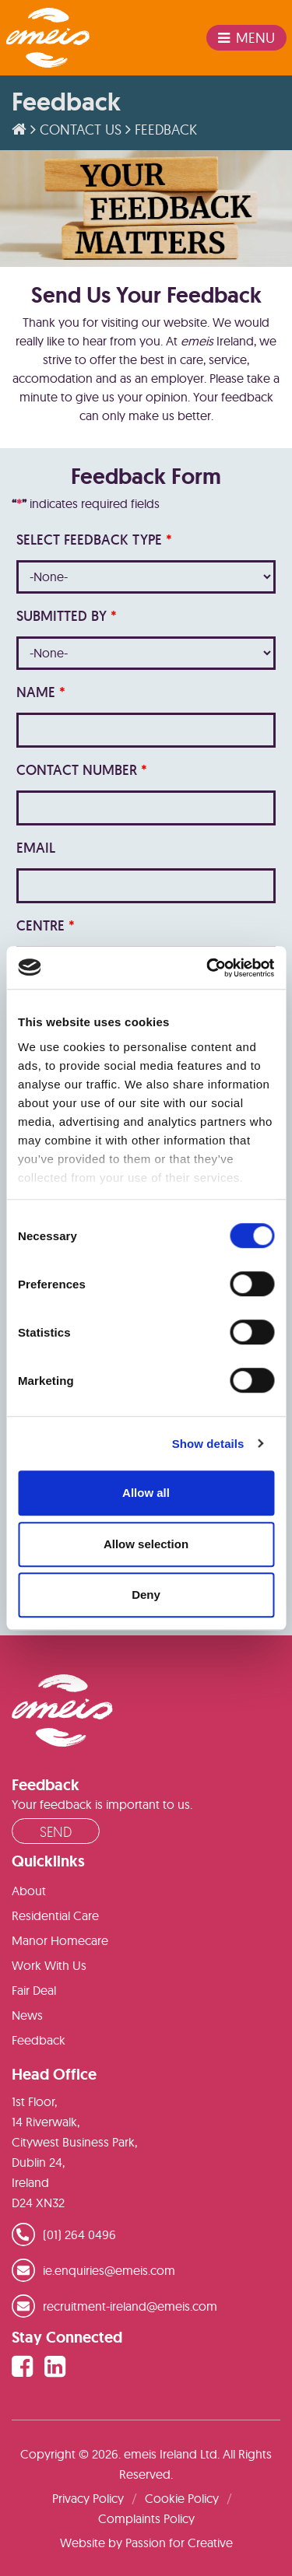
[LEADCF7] (146, 807)
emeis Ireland (48, 38)
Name (40, 692)
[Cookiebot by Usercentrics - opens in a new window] (208, 968)
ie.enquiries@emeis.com (109, 2270)
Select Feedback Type (94, 539)
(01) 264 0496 (79, 2234)
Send (56, 1831)
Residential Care (55, 1915)
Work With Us (49, 1965)
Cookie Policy (182, 2498)
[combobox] (146, 577)
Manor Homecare (60, 1940)
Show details (208, 1443)
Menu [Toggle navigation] (246, 38)
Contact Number (81, 770)
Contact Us (80, 129)
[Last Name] (146, 730)
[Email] (146, 885)
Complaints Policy (146, 2518)
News (27, 2015)
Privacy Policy (88, 2498)
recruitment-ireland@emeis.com (130, 2306)
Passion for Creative (179, 2542)
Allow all (146, 1492)
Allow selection (146, 1544)
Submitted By (66, 616)
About (29, 1890)
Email (35, 848)
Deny (146, 1594)
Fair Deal (34, 1990)
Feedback (38, 2040)
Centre (45, 925)
